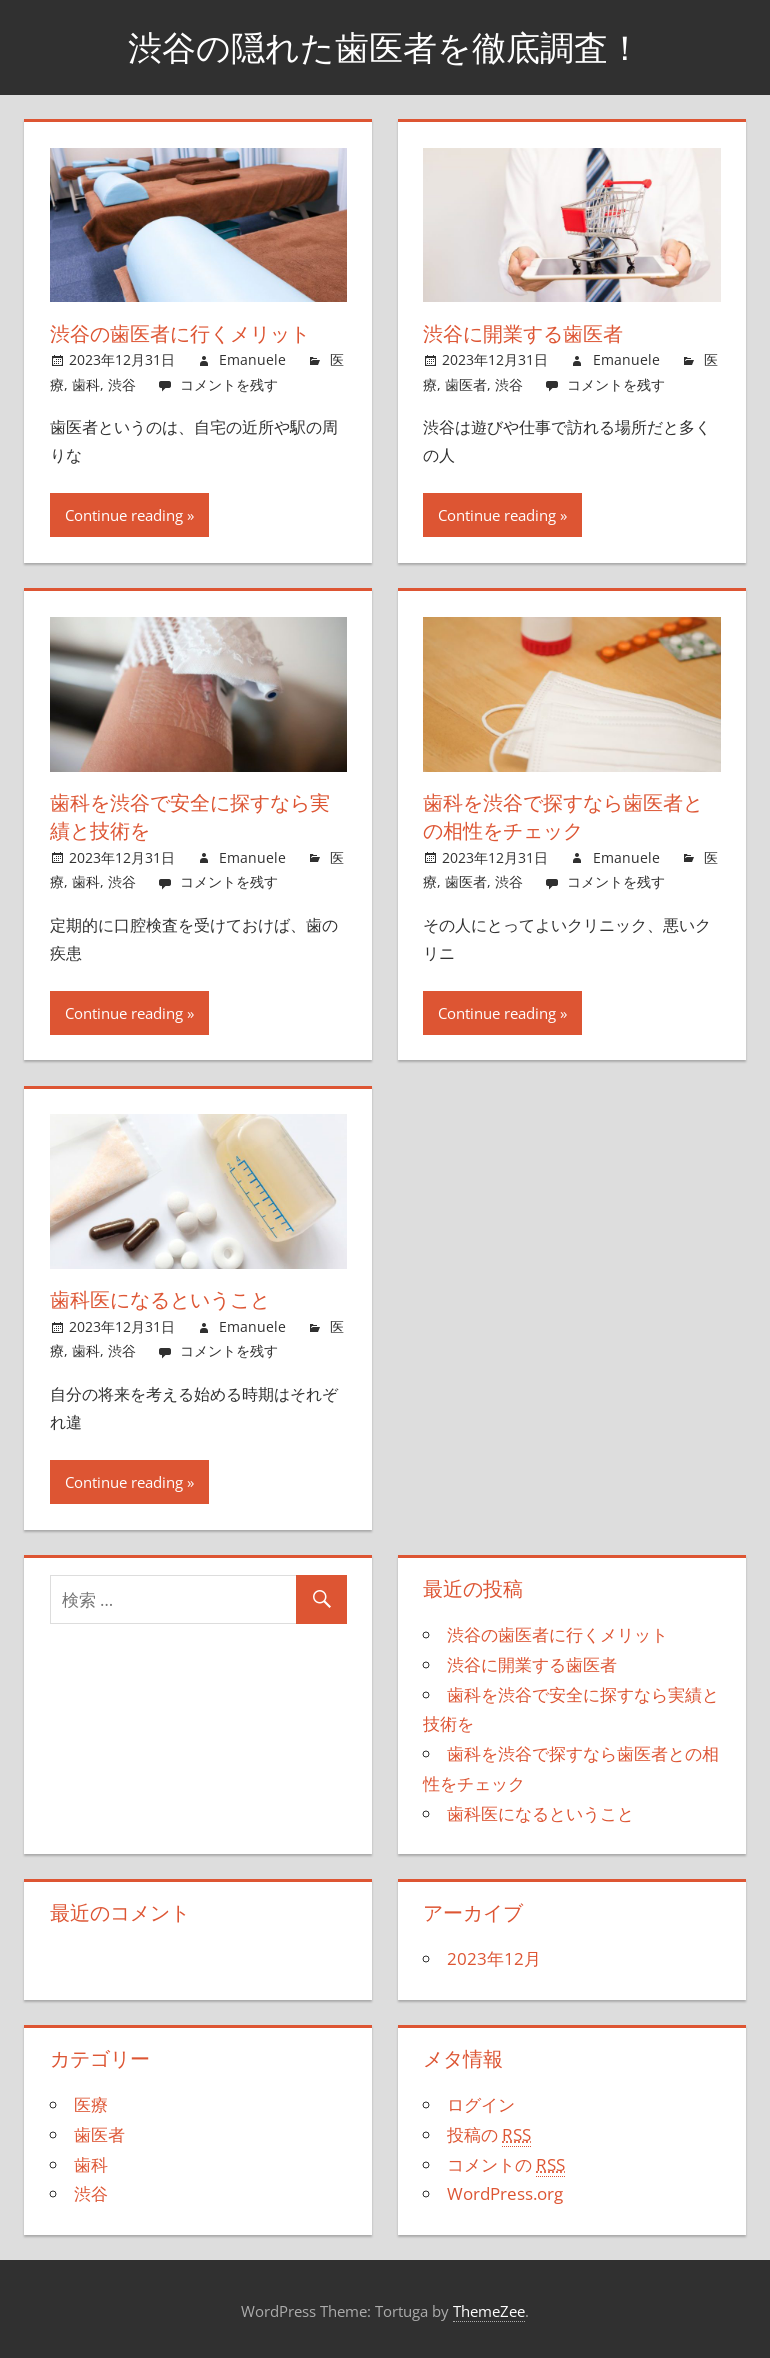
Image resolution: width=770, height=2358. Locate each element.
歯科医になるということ (160, 1298)
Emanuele (252, 359)
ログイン (481, 2103)
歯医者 (466, 383)
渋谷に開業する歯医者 (523, 333)
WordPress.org (505, 2192)
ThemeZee (489, 2309)
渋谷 (122, 383)
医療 (91, 2103)
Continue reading (124, 515)
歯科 (86, 383)
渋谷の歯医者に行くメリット (180, 333)
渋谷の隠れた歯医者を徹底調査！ (385, 46)
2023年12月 (494, 1957)
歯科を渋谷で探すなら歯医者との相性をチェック (563, 816)
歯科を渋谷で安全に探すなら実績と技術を (190, 816)
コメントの (506, 2163)
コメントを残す (229, 383)
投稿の (489, 2133)
